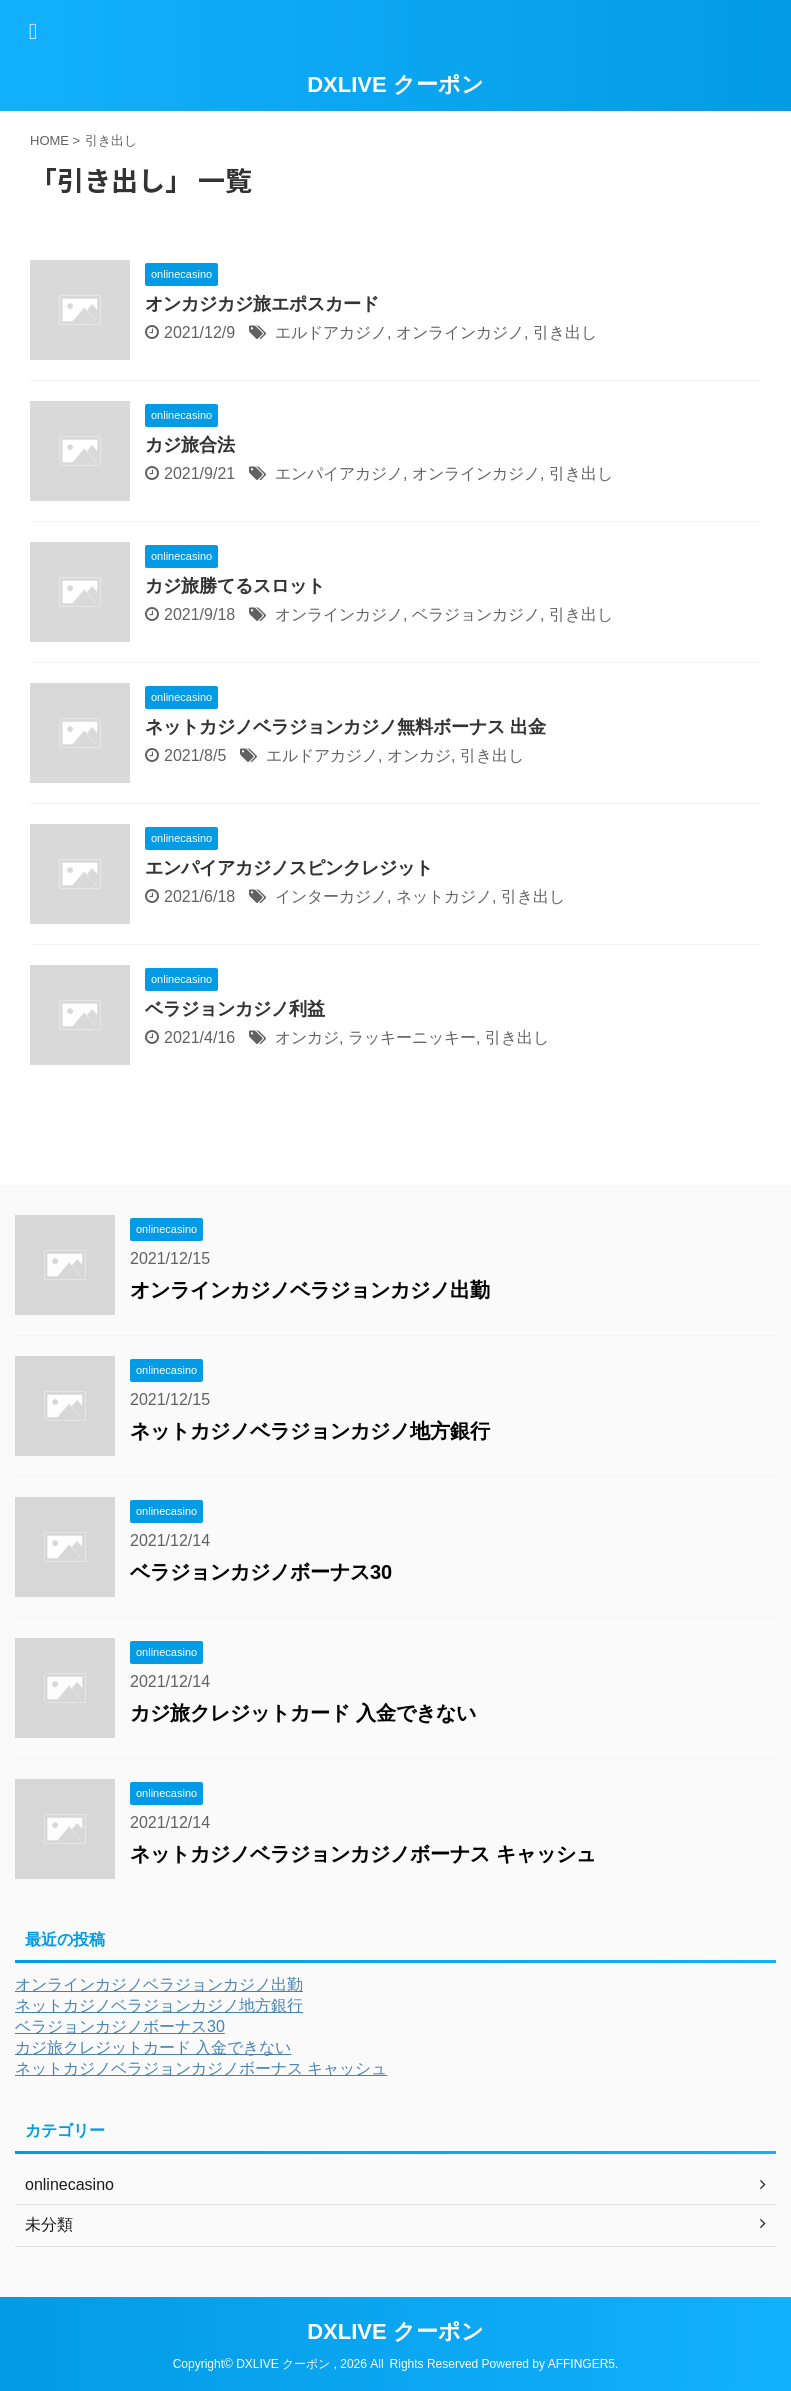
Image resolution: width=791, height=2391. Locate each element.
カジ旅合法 (190, 445)
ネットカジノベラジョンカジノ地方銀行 (310, 1431)
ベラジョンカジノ (476, 614)
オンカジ (419, 755)
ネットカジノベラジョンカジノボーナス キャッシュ (363, 1854)
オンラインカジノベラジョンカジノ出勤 (310, 1290)
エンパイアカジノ (339, 473)
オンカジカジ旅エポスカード (262, 304)
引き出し (565, 332)
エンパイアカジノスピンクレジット (289, 868)
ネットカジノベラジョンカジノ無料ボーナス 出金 (345, 727)
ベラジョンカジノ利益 (235, 1009)
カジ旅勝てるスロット (235, 586)
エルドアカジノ (331, 332)
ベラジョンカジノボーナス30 (261, 1572)
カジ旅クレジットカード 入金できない (303, 1713)
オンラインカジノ (460, 332)
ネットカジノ (444, 896)
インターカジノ (331, 896)
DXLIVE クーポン (395, 84)
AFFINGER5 (581, 2364)
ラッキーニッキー (412, 1037)
